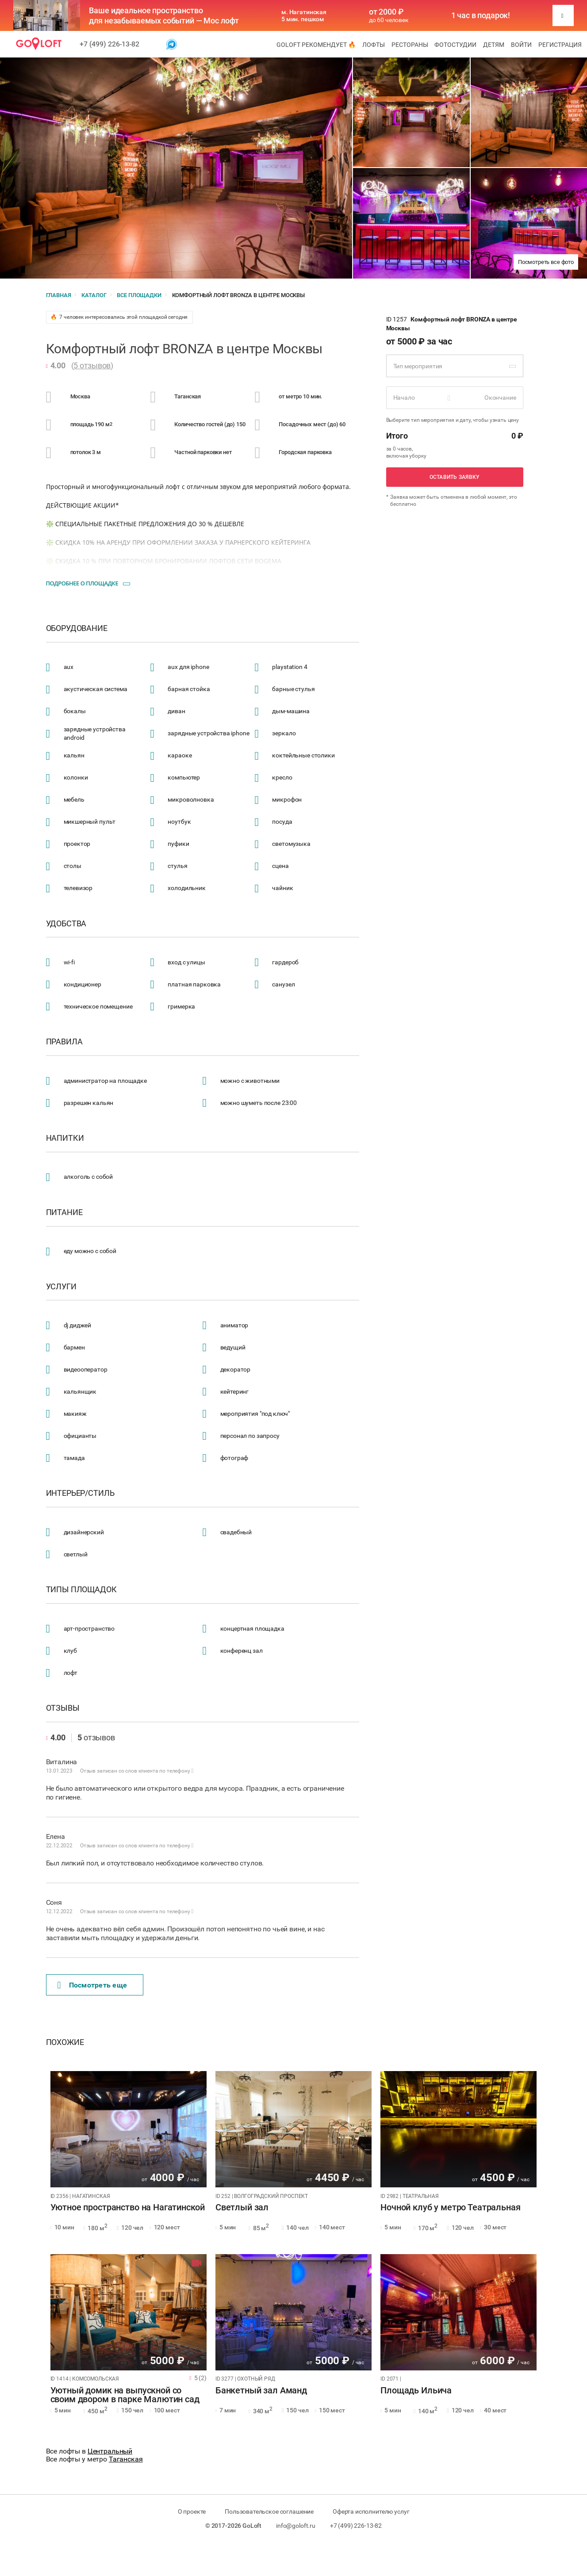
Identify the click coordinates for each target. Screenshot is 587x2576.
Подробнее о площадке (82, 583)
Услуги (61, 1286)
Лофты (373, 44)
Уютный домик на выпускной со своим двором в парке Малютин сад (125, 2395)
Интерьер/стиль (80, 1493)
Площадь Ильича (416, 2391)
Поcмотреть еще (92, 1985)
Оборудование (76, 628)
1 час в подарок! (480, 15)
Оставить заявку (455, 477)
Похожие (65, 2042)
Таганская (126, 2459)
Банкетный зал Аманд (261, 2391)
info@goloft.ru (295, 2525)
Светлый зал (242, 2208)
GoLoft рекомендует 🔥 (316, 44)
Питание (64, 1212)
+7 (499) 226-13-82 (109, 44)
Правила (64, 1041)
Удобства (66, 923)
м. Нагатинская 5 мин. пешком (303, 15)
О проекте (192, 2511)
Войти (521, 44)
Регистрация (560, 44)
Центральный (110, 2451)
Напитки (65, 1138)
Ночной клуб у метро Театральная (450, 2208)
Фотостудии (455, 44)
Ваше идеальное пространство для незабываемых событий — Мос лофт (164, 15)
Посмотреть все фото (546, 262)
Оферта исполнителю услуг (371, 2511)
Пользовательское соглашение (269, 2511)
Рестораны (409, 44)
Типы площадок (81, 1589)
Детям (493, 44)
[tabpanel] (128, 2129)
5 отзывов (92, 365)
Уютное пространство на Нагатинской (127, 2208)
